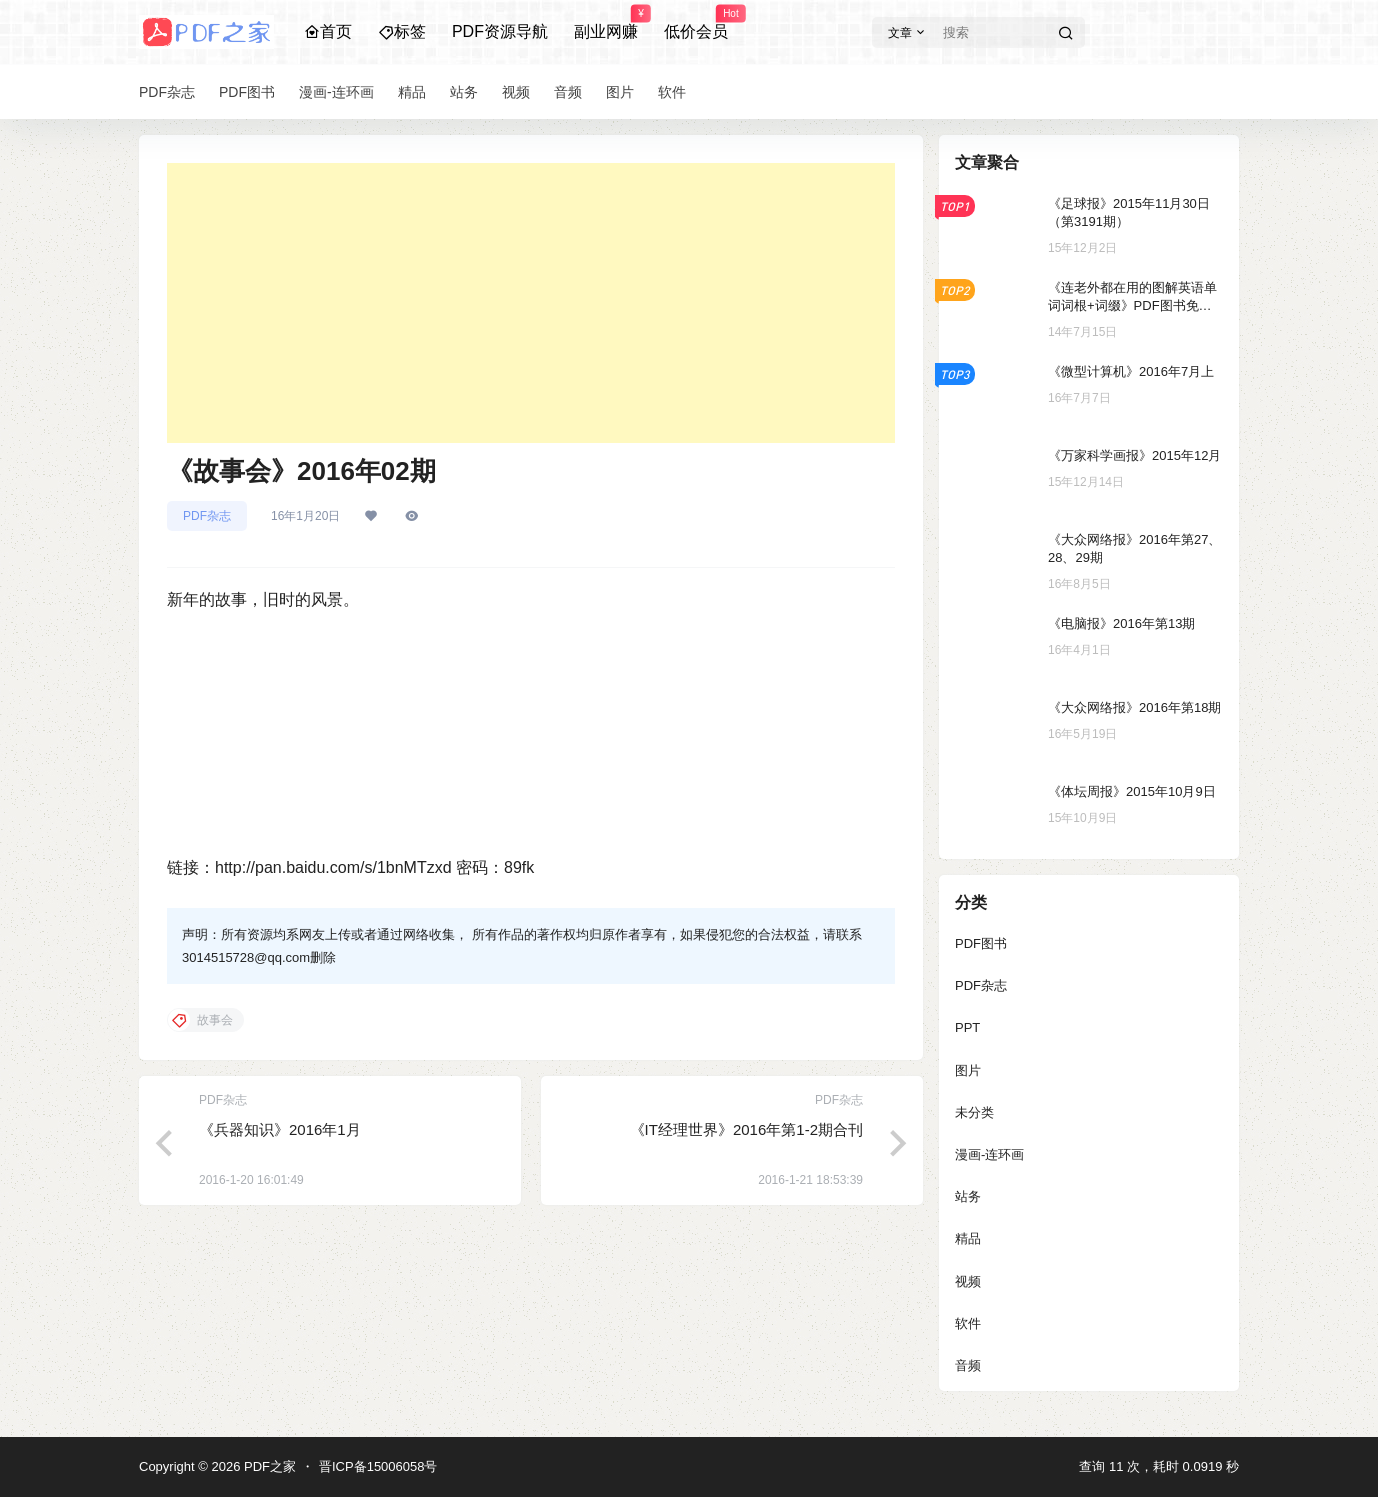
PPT (967, 1027)
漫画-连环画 (989, 1154)
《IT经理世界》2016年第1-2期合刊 (746, 1129)
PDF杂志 (207, 516)
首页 (328, 31)
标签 (402, 31)
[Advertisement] (531, 303)
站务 (968, 1196)
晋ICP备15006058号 (378, 1466)
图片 (968, 1070)
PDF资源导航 (500, 31)
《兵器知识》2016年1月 (280, 1129)
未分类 (974, 1112)
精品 (968, 1238)
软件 (968, 1323)
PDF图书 (981, 943)
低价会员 (696, 23)
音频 (968, 1365)
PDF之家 (268, 1466)
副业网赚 (606, 23)
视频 (968, 1281)
